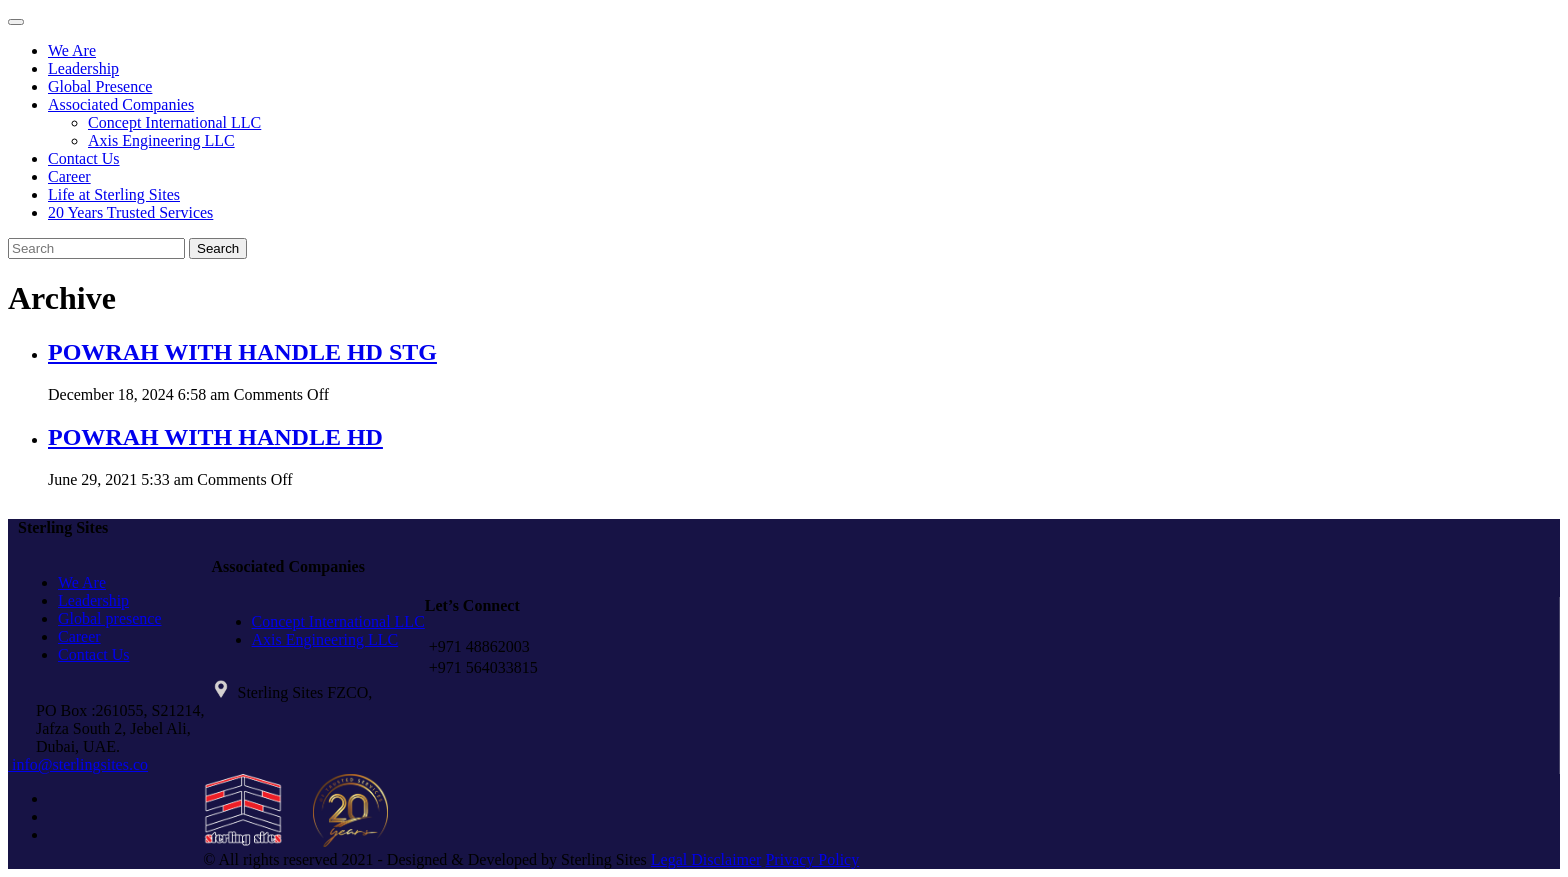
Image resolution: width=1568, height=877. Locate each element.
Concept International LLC (174, 122)
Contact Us (84, 158)
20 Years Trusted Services (130, 212)
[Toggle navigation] (16, 22)
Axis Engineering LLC (161, 140)
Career (69, 176)
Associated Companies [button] (121, 104)
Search (218, 248)
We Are (72, 50)
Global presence (110, 618)
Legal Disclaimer (706, 859)
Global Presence (100, 86)
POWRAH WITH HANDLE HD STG (242, 352)
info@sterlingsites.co (78, 764)
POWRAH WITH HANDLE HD (215, 437)
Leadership (83, 68)
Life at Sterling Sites (114, 194)
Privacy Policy (812, 859)
